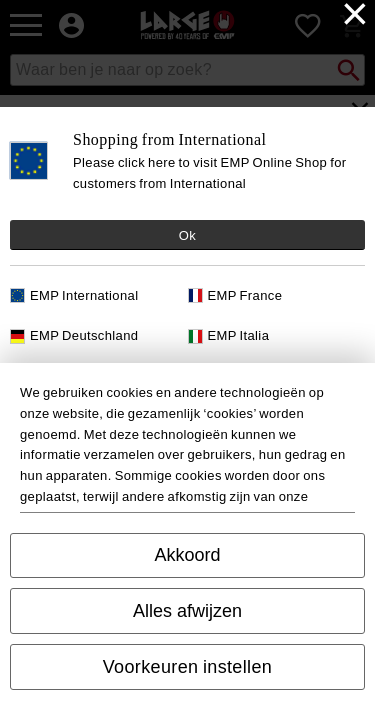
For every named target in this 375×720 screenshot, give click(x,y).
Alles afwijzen (187, 611)
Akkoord (187, 555)
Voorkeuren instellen (188, 667)
